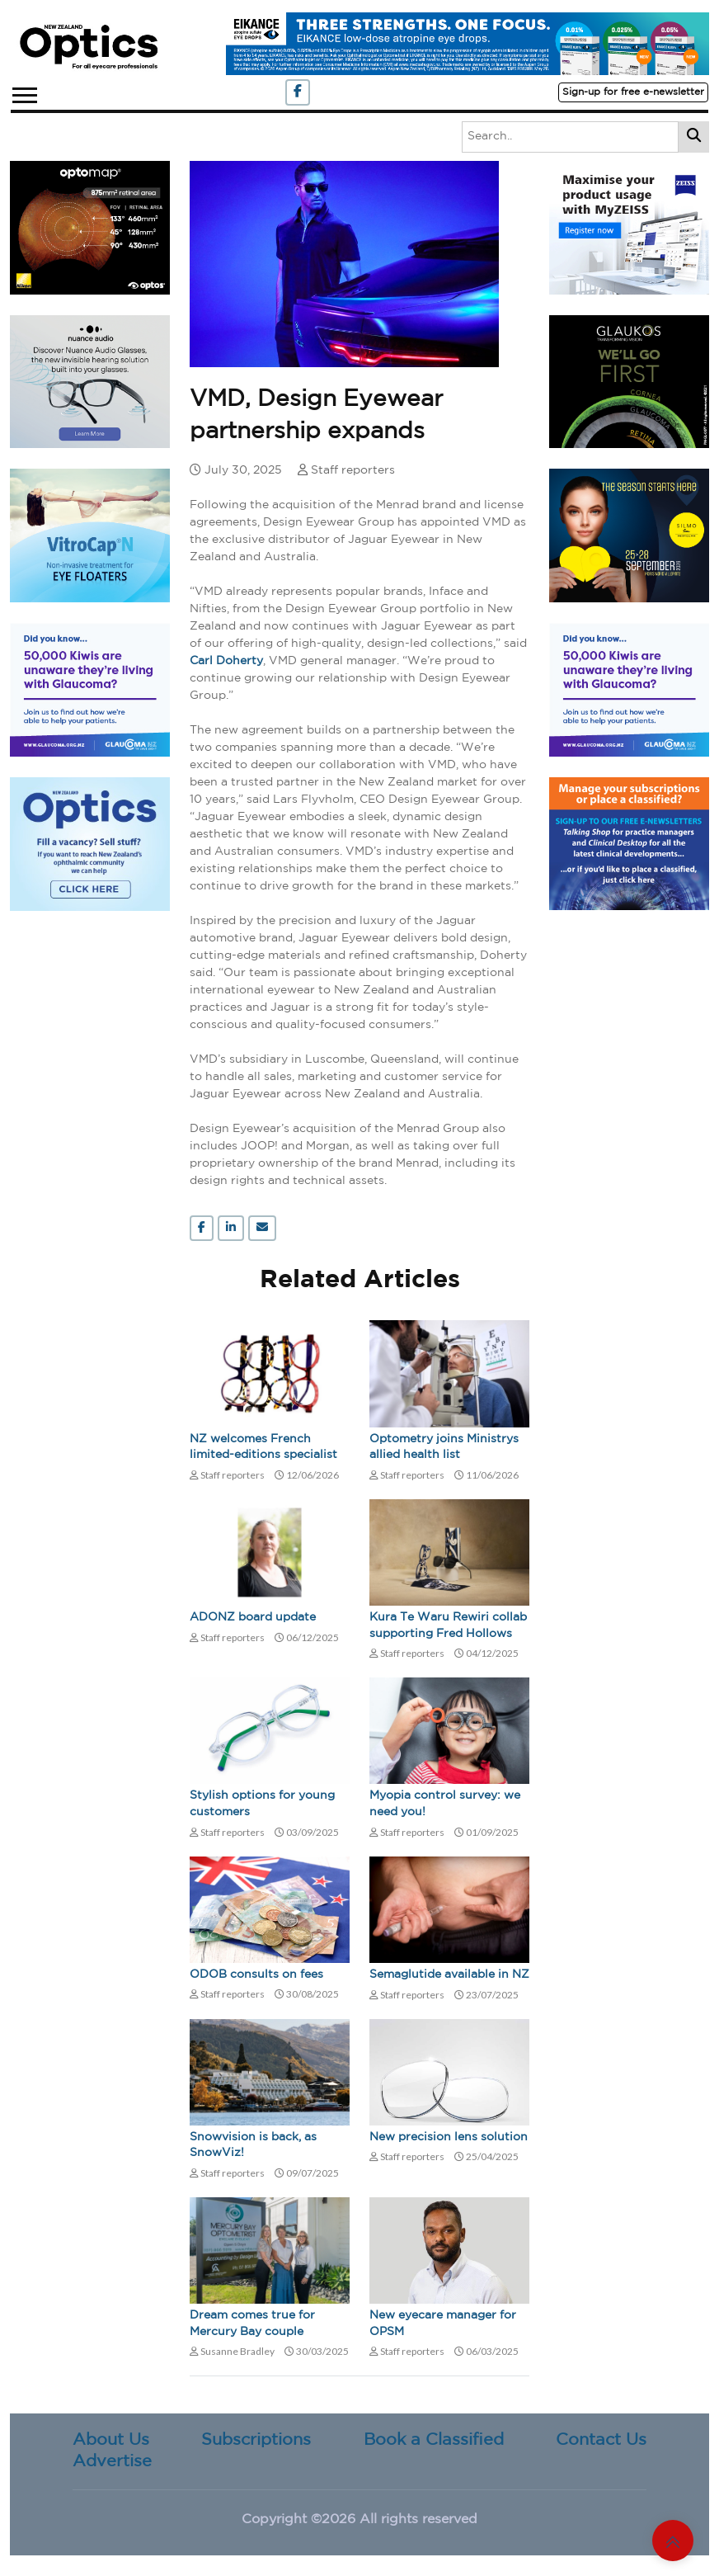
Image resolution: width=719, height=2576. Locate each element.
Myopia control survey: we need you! (444, 1803)
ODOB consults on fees (256, 1974)
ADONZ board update (253, 1617)
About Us (111, 2439)
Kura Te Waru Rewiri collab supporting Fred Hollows (448, 1625)
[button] (23, 92)
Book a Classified (434, 2439)
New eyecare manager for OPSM (442, 2323)
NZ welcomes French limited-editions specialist (263, 1447)
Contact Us (601, 2439)
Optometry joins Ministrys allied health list (444, 1447)
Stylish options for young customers (262, 1803)
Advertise (112, 2461)
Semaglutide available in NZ (449, 1974)
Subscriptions (256, 2439)
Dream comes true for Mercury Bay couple (252, 2323)
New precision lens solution (448, 2137)
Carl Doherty (226, 661)
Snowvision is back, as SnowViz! (253, 2145)
